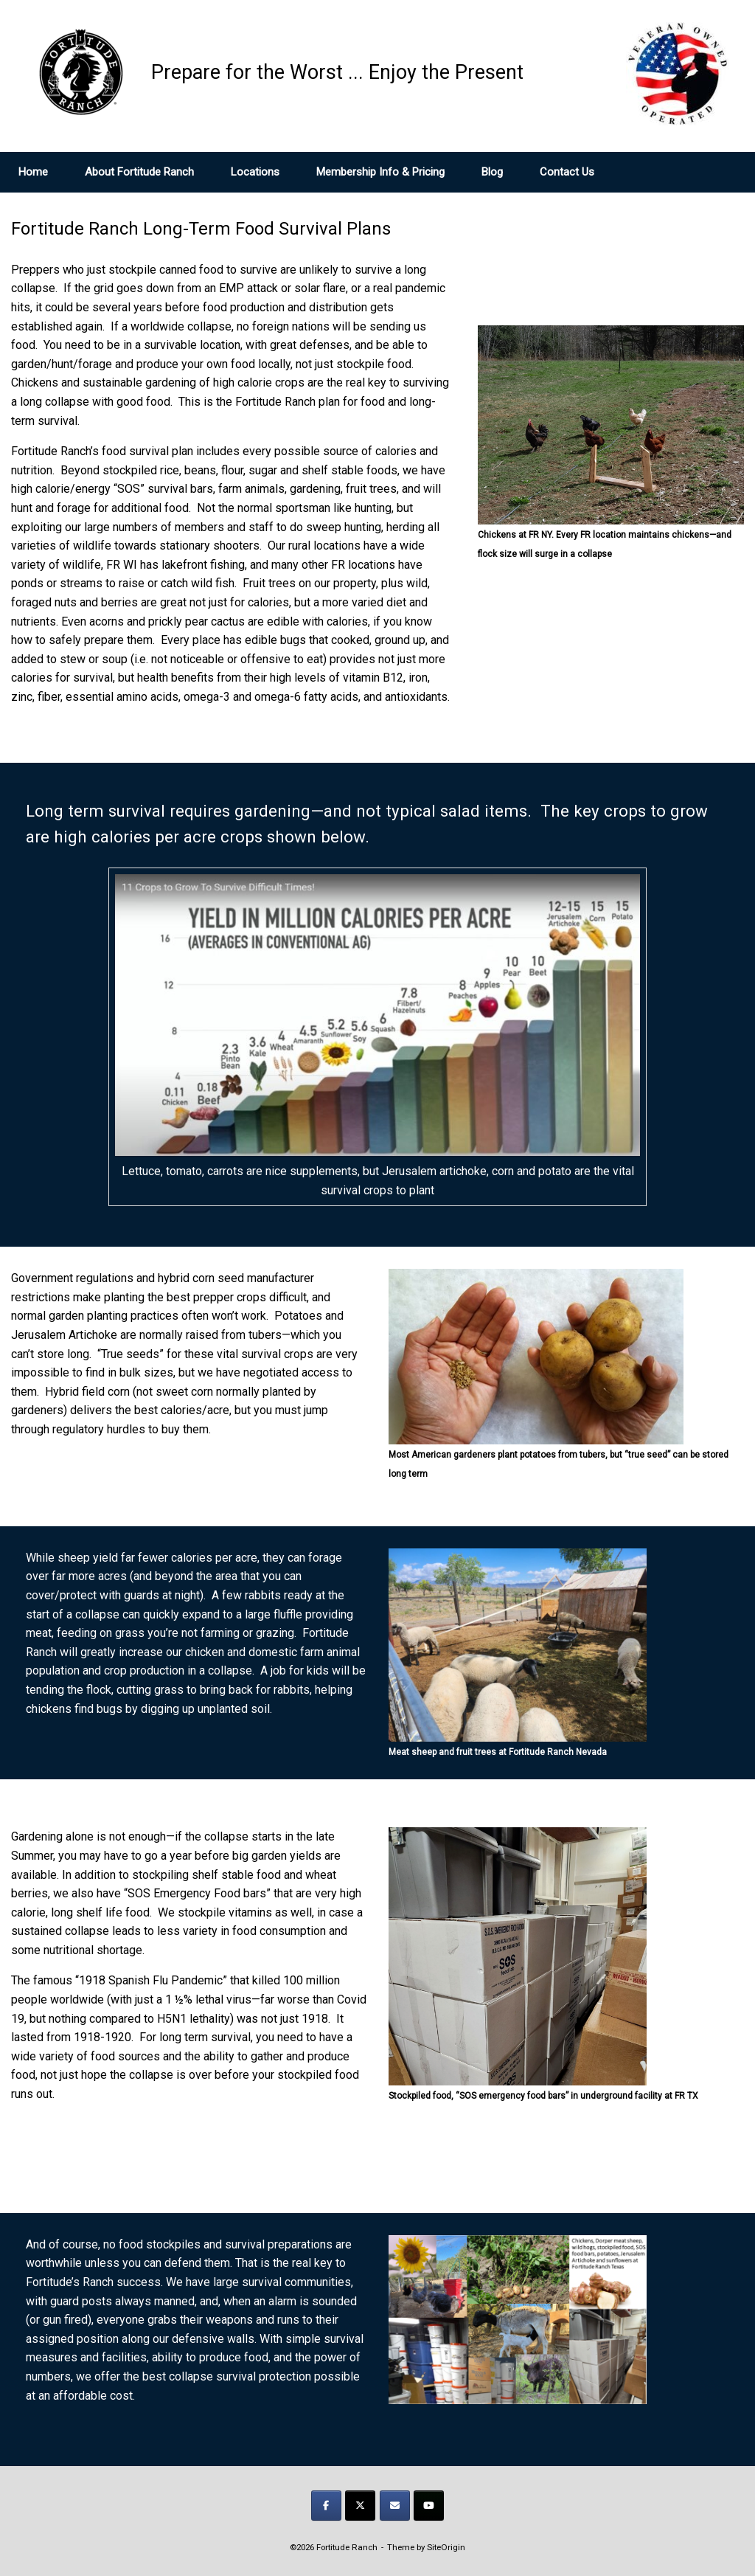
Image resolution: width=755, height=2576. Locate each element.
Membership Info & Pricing (380, 172)
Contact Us (567, 172)
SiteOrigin (446, 2547)
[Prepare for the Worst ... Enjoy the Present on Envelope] (395, 2505)
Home (33, 172)
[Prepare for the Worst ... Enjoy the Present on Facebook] (326, 2505)
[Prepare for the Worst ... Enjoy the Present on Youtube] (429, 2505)
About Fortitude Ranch (139, 172)
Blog (492, 172)
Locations (255, 172)
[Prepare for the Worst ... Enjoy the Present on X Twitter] (360, 2505)
